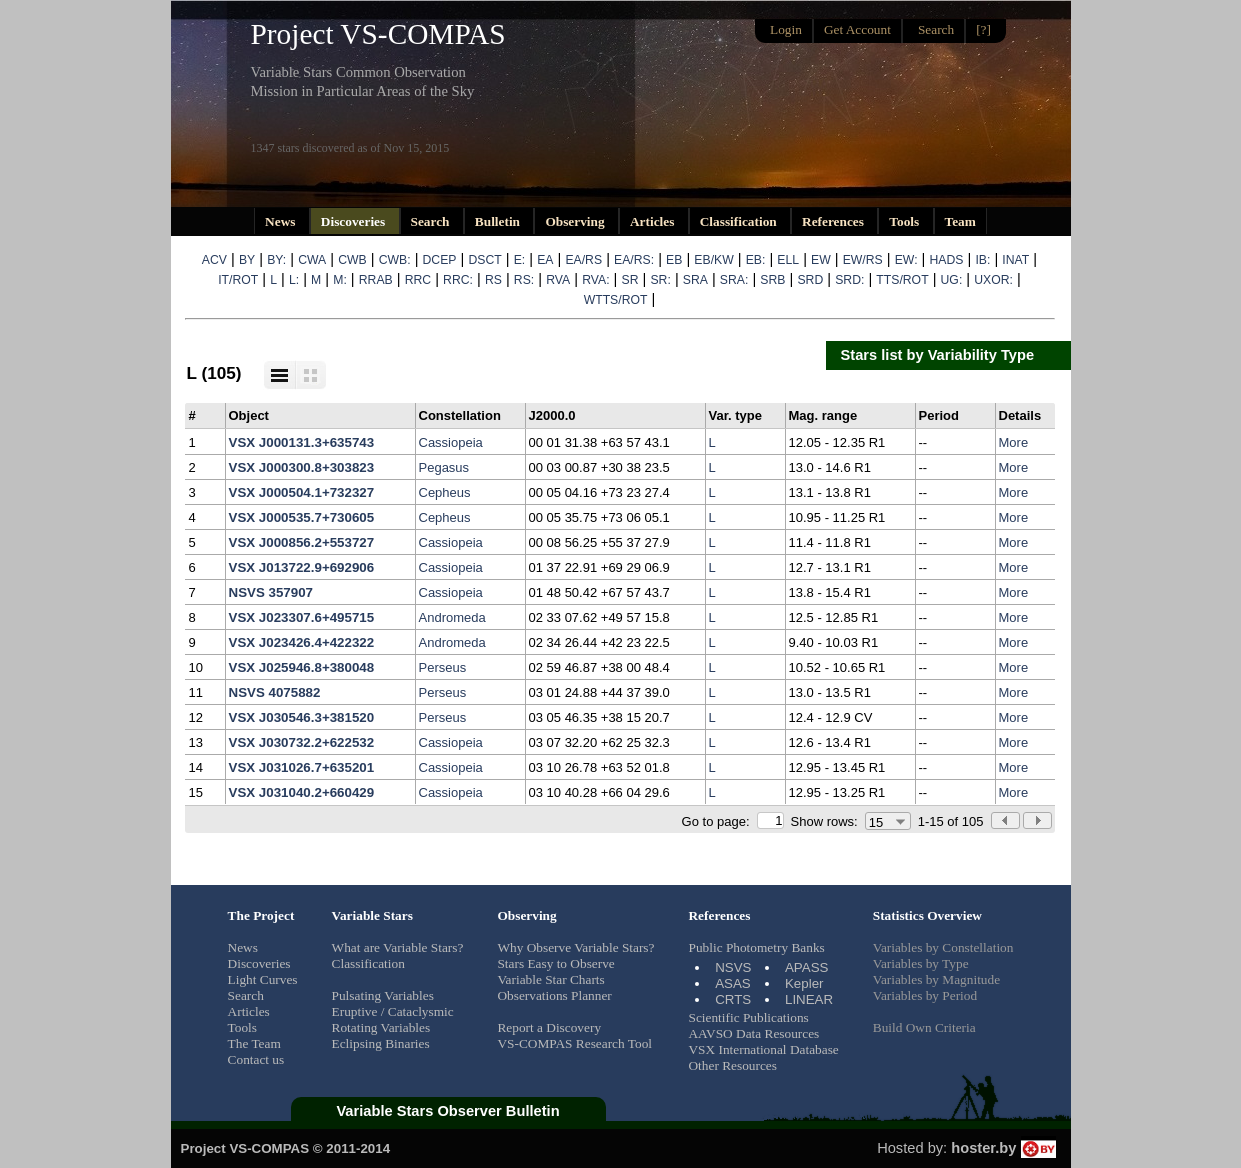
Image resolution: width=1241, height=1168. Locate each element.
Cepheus (445, 492)
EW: (906, 260)
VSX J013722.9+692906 (302, 567)
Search (432, 221)
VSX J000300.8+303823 (302, 467)
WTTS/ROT (616, 300)
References (834, 221)
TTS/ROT (902, 280)
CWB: (395, 260)
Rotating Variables (381, 1027)
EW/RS (863, 260)
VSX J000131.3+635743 (302, 442)
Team (960, 221)
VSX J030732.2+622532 (302, 742)
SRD (810, 280)
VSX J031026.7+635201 (302, 767)
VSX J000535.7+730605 (302, 517)
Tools (905, 221)
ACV (214, 260)
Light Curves (263, 979)
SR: (660, 280)
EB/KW (713, 260)
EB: (756, 260)
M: (340, 280)
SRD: (849, 280)
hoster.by (1003, 1148)
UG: (952, 280)
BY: (276, 260)
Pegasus (444, 467)
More (1014, 442)
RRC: (458, 280)
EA (545, 260)
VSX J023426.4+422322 (302, 642)
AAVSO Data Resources (753, 1033)
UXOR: (993, 280)
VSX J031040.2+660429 (302, 792)
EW (821, 260)
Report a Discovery (549, 1027)
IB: (982, 260)
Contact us (256, 1059)
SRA (695, 280)
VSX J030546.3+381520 (302, 717)
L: (294, 280)
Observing (576, 221)
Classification (740, 221)
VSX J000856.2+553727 (302, 542)
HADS (947, 260)
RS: (524, 280)
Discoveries (355, 221)
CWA (312, 260)
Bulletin (499, 221)
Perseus (443, 667)
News (282, 221)
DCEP (440, 260)
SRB (772, 280)
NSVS (733, 967)
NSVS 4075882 (275, 692)
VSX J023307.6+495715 (302, 617)
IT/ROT (238, 280)
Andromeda (452, 617)
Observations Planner (554, 995)
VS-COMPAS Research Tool (574, 1043)
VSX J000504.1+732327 (302, 492)
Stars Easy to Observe (555, 963)
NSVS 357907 (271, 592)
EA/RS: (634, 260)
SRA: (734, 280)
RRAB (376, 280)
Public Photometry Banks (756, 947)
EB (674, 260)
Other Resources (732, 1065)
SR (630, 280)
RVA (558, 280)
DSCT (484, 260)
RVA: (595, 280)
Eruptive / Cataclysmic (393, 1011)
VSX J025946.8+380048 (302, 667)
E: (520, 260)
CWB (352, 260)
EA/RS (583, 260)
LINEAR (809, 999)
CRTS (733, 999)
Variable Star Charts (550, 979)
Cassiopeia (451, 442)
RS (493, 280)
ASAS (733, 983)
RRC (418, 280)
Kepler (804, 983)
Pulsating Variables (383, 995)
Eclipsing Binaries (381, 1043)
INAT (1015, 260)
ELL (788, 260)
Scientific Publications (748, 1017)
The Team (254, 1043)
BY (247, 260)
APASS (806, 967)
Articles (654, 221)
